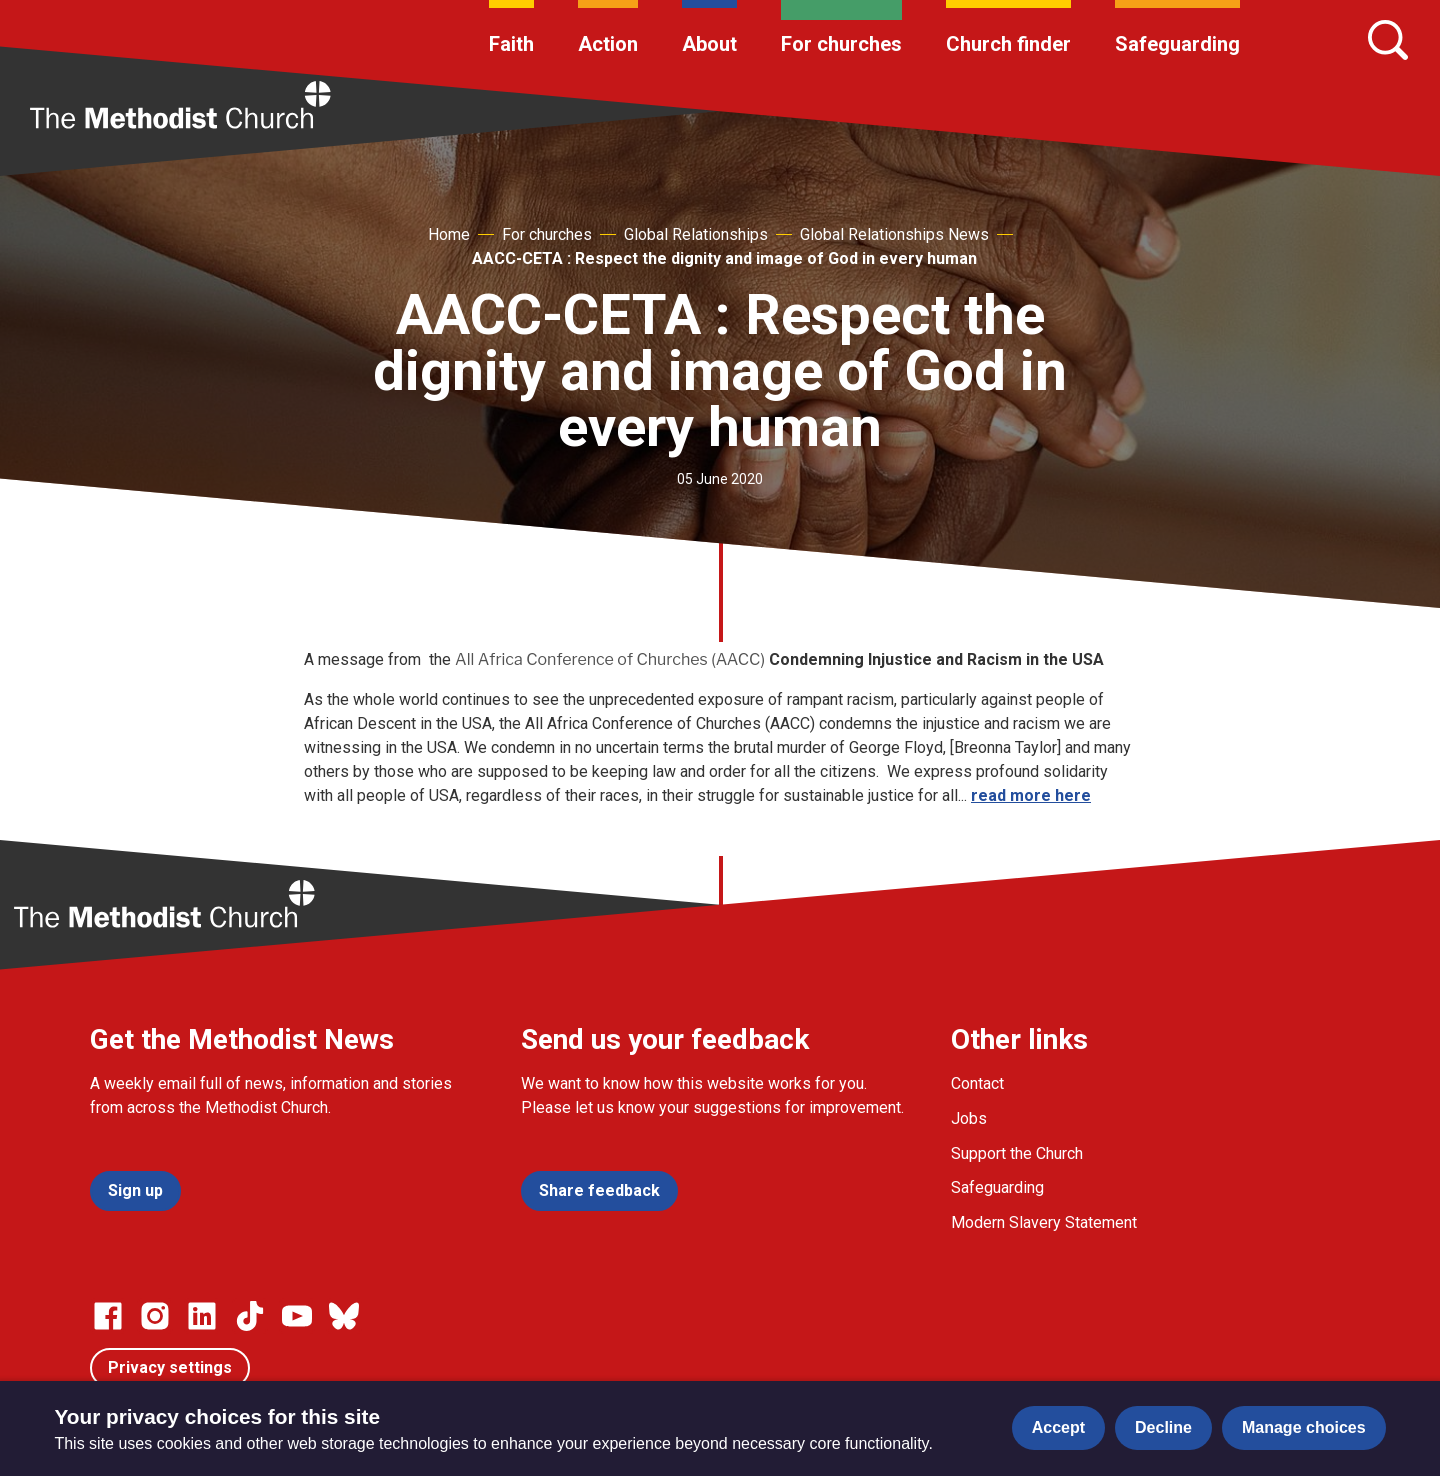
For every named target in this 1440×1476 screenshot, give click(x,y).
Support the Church (1017, 1153)
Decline (1163, 1427)
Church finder (1008, 44)
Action (608, 44)
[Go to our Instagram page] (155, 1316)
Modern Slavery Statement (1044, 1222)
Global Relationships (696, 234)
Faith (511, 44)
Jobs (969, 1118)
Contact (977, 1083)
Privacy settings (170, 1367)
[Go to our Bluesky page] (344, 1316)
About (709, 44)
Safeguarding (1177, 44)
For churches (841, 44)
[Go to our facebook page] (108, 1316)
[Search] (1388, 40)
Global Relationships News (894, 234)
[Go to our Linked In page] (202, 1316)
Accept (1058, 1427)
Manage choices (1304, 1427)
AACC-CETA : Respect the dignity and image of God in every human (724, 258)
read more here (1031, 795)
